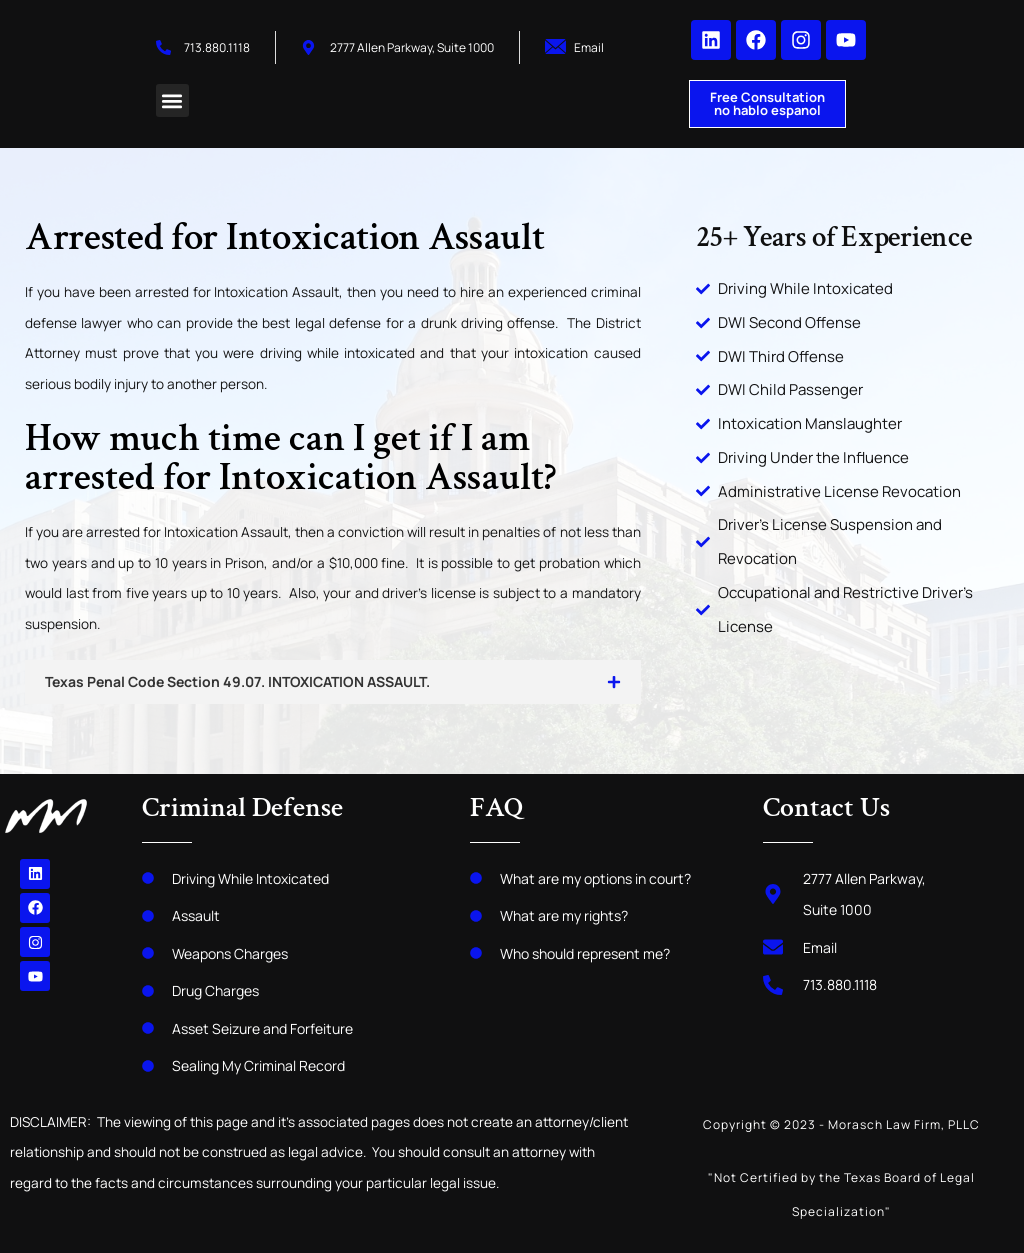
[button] (172, 100)
